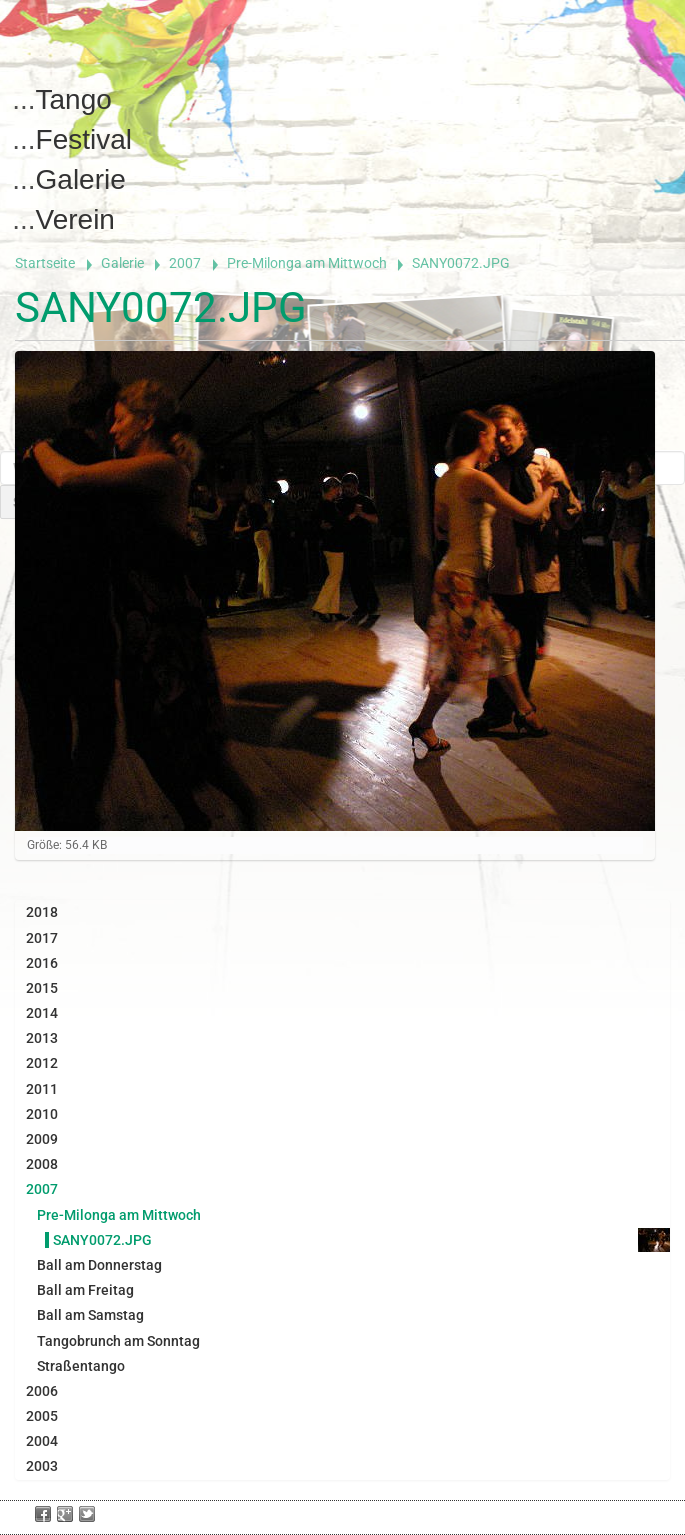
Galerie (81, 179)
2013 (42, 1038)
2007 (185, 263)
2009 (42, 1139)
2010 (42, 1114)
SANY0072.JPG (102, 1240)
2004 (42, 1441)
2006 (42, 1391)
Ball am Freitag (85, 1290)
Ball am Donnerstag (99, 1265)
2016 (42, 963)
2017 (42, 938)
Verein (75, 219)
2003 (42, 1466)
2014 (42, 1013)
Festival (84, 139)
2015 (42, 988)
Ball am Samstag (90, 1315)
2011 (42, 1089)
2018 (42, 912)
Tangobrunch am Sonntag (118, 1341)
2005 (42, 1416)
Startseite (45, 263)
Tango (74, 99)
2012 (42, 1063)
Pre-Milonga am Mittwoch (307, 263)
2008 (42, 1164)
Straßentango (81, 1366)
